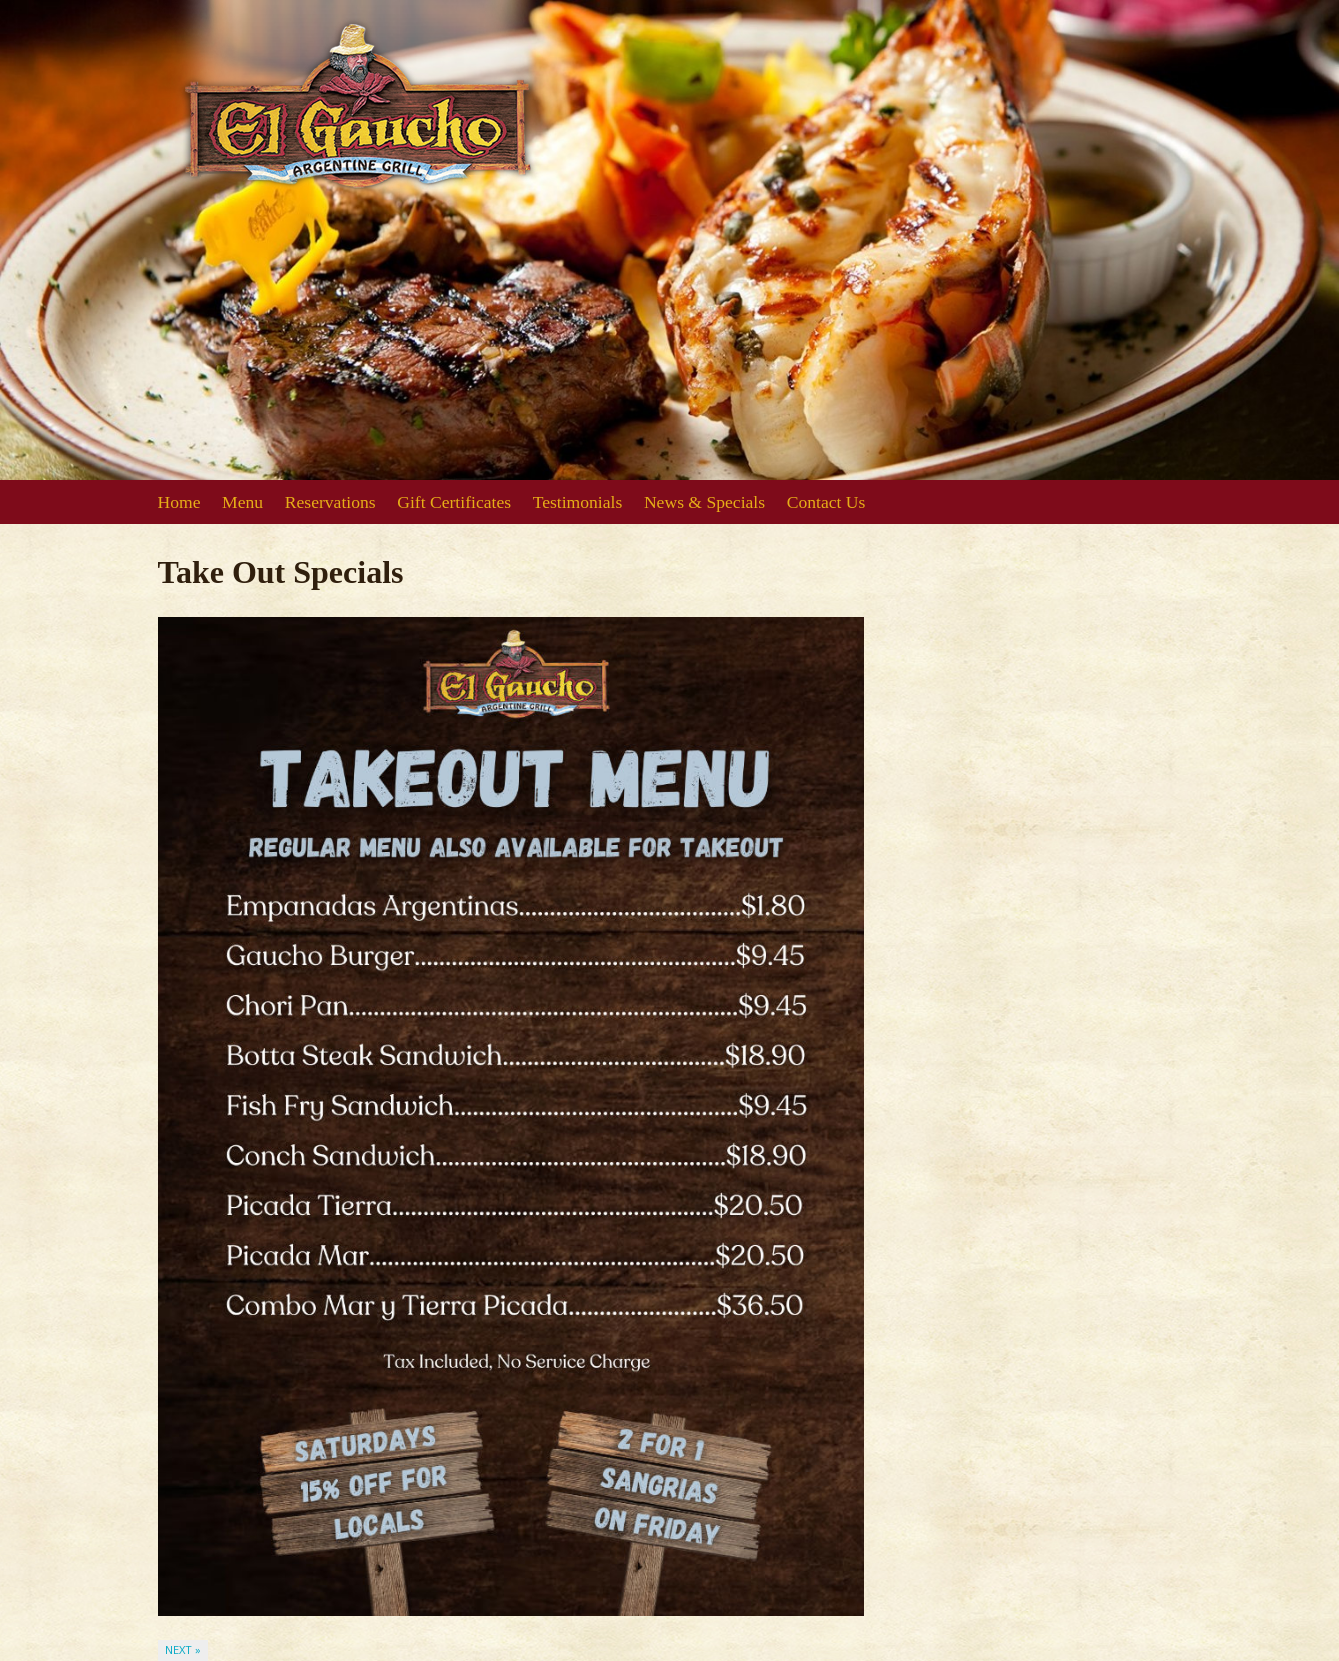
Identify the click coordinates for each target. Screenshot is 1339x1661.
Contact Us (826, 502)
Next (183, 1649)
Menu (242, 502)
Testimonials (578, 502)
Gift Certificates (454, 502)
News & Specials (704, 502)
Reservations (330, 502)
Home (179, 502)
